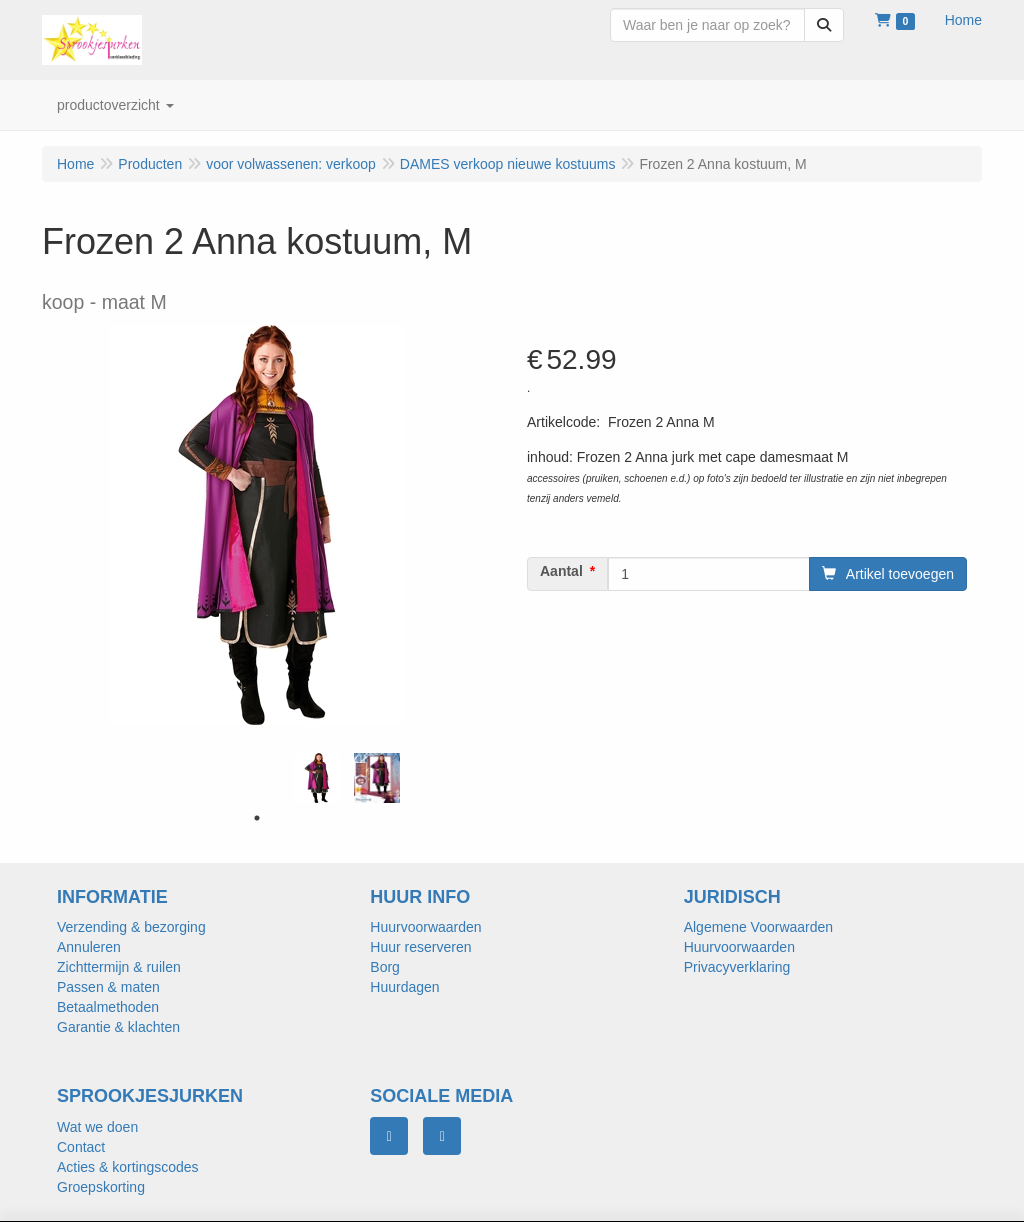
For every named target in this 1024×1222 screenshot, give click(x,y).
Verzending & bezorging (131, 927)
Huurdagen (404, 987)
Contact (81, 1147)
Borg (385, 967)
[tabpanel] (317, 778)
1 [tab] (257, 818)
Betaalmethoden (108, 1007)
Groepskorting (101, 1187)
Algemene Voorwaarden (758, 927)
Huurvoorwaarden (425, 927)
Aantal (561, 571)
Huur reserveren (420, 947)
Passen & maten (108, 987)
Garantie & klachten (118, 1027)
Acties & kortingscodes (128, 1167)
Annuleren (89, 947)
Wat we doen (97, 1127)
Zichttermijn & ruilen (119, 967)
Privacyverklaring (737, 967)
